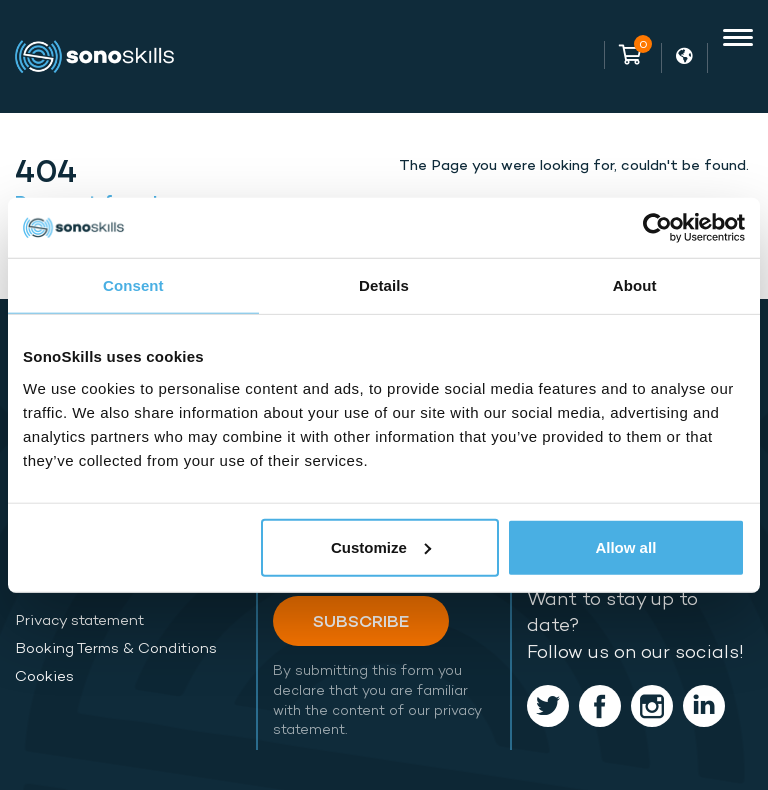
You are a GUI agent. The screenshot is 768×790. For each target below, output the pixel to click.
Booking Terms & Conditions (116, 648)
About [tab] (635, 285)
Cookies (44, 676)
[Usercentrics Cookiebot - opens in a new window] (657, 228)
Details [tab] (384, 285)
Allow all (625, 546)
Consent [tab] (133, 285)
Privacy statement (79, 620)
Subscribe (361, 620)
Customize (381, 546)
